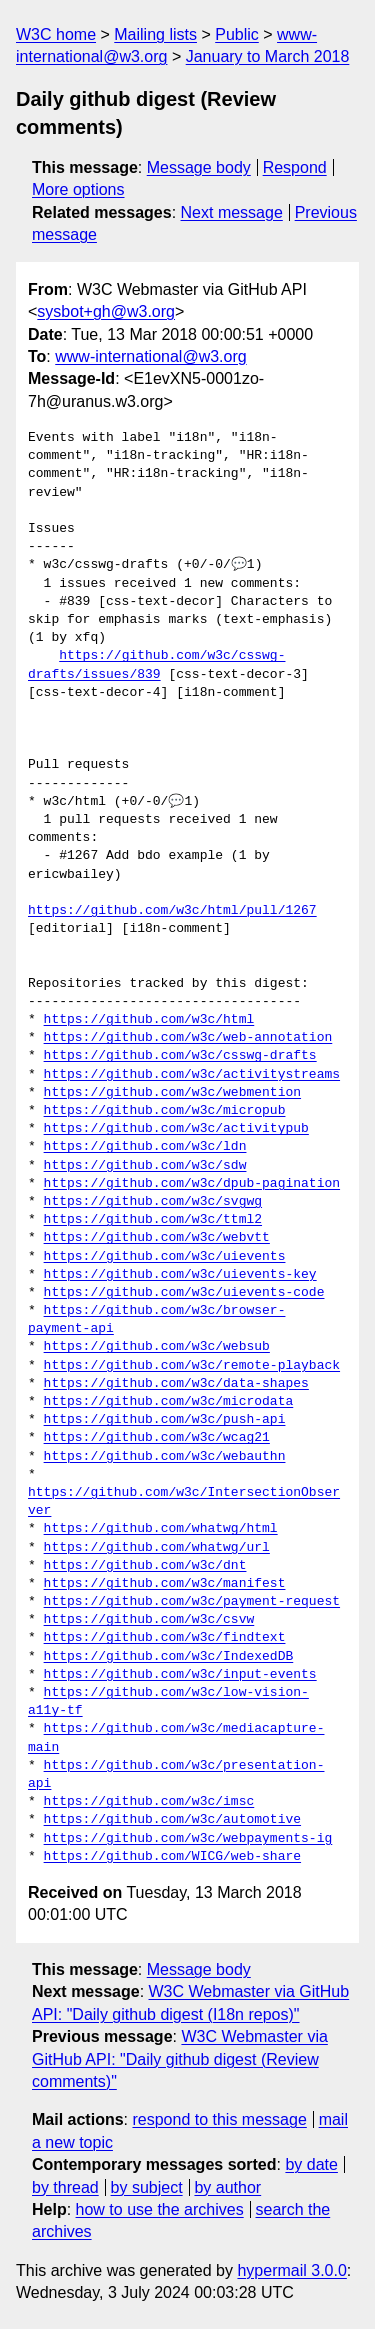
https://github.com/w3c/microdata (169, 1402)
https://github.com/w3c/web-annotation (188, 1038)
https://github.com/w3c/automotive (172, 1820)
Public (237, 34)
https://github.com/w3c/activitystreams (192, 1075)
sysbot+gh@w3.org (106, 311)
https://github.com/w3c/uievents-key (180, 1275)
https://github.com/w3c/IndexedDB (169, 1657)
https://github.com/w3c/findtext (165, 1638)
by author (227, 2187)
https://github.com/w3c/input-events (180, 1675)
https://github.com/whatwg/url (157, 1548)
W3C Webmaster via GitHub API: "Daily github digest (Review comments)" (180, 2059)
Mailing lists (155, 34)
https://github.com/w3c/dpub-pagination (192, 1184)
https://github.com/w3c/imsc (149, 1802)
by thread (65, 2187)
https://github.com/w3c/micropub (165, 1111)
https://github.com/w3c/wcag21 (157, 1438)
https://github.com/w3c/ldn (145, 1147)
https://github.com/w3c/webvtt (157, 1238)
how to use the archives (160, 2209)
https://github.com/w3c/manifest (165, 1584)
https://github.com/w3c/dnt (145, 1566)
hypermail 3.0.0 (291, 2270)
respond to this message (219, 2119)
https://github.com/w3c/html (149, 1020)
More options (78, 189)
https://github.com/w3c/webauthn (165, 1457)
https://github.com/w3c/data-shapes (176, 1384)
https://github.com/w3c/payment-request (192, 1602)
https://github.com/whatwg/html (161, 1529)
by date (311, 2164)
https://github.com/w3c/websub (157, 1347)
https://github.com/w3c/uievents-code (184, 1293)
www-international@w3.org (150, 356)
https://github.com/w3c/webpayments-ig (188, 1839)
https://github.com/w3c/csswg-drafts (180, 1056)
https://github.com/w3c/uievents (165, 1257)
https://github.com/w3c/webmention (172, 1093)
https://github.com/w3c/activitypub (176, 1129)
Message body (199, 167)
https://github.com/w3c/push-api (165, 1420)
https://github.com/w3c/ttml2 (153, 1220)
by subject (147, 2187)
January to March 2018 (268, 56)
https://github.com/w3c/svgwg (153, 1202)
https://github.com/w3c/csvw (149, 1620)
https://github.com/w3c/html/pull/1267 (172, 911)
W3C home (56, 34)
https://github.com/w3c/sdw (145, 1166)
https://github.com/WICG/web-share (172, 1857)
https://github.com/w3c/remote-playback (192, 1366)
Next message (232, 212)
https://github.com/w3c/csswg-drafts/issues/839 (156, 665)
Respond (295, 167)
